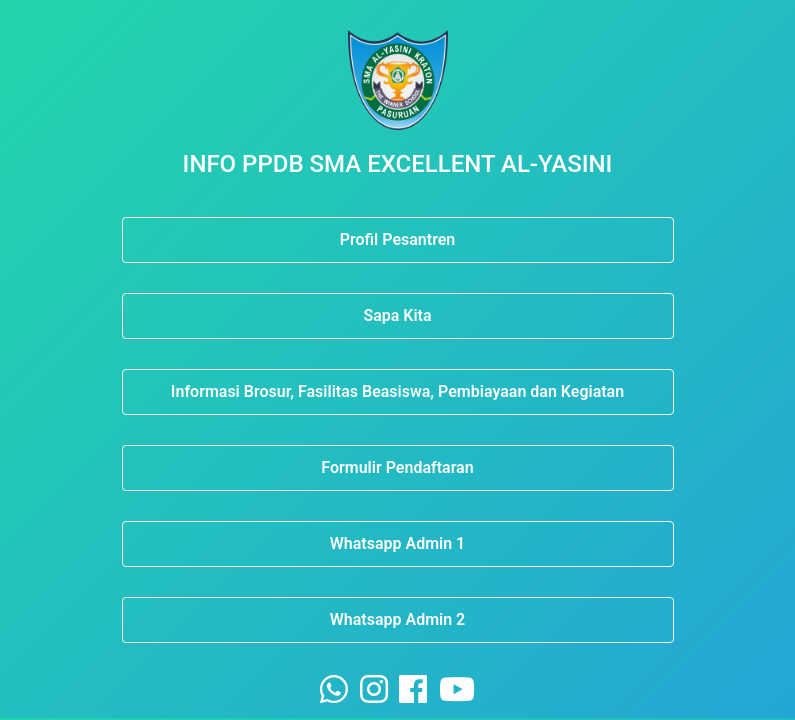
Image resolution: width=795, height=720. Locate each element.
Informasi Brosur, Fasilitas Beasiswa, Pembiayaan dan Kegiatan (397, 391)
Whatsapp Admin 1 (398, 543)
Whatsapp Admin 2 (398, 619)
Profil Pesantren (398, 239)
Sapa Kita (397, 315)
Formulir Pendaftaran (397, 467)
